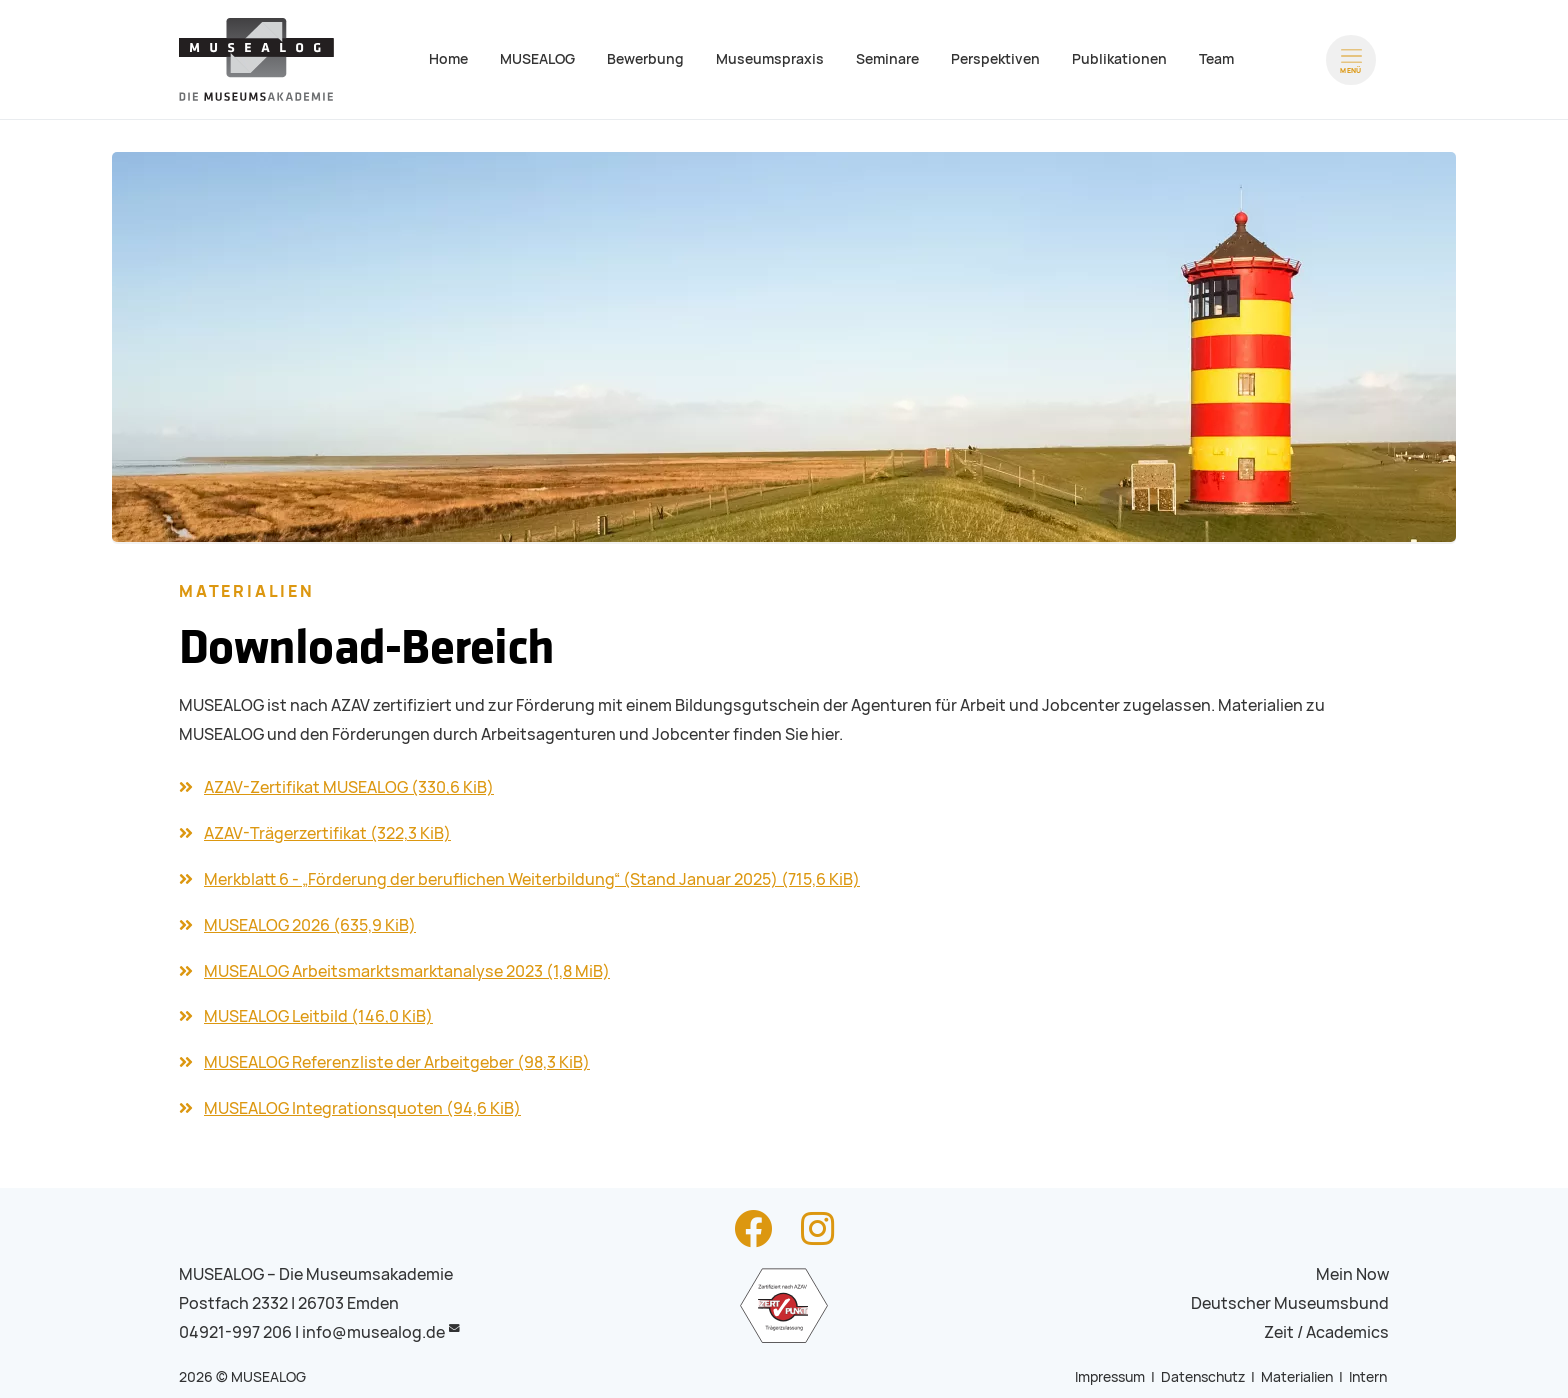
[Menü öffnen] (1351, 60)
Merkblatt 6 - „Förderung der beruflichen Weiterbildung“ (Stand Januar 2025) (532, 879)
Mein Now (1352, 1274)
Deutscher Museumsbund (1290, 1303)
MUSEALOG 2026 (310, 925)
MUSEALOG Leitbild (318, 1016)
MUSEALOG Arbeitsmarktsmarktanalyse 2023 (407, 971)
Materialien (1297, 1377)
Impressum (1110, 1377)
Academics (1347, 1332)
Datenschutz (1203, 1377)
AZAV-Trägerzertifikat (327, 833)
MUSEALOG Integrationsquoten (362, 1108)
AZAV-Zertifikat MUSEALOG (349, 787)
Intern (1368, 1377)
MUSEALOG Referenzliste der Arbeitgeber (397, 1062)
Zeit (1279, 1332)
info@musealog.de (373, 1332)
